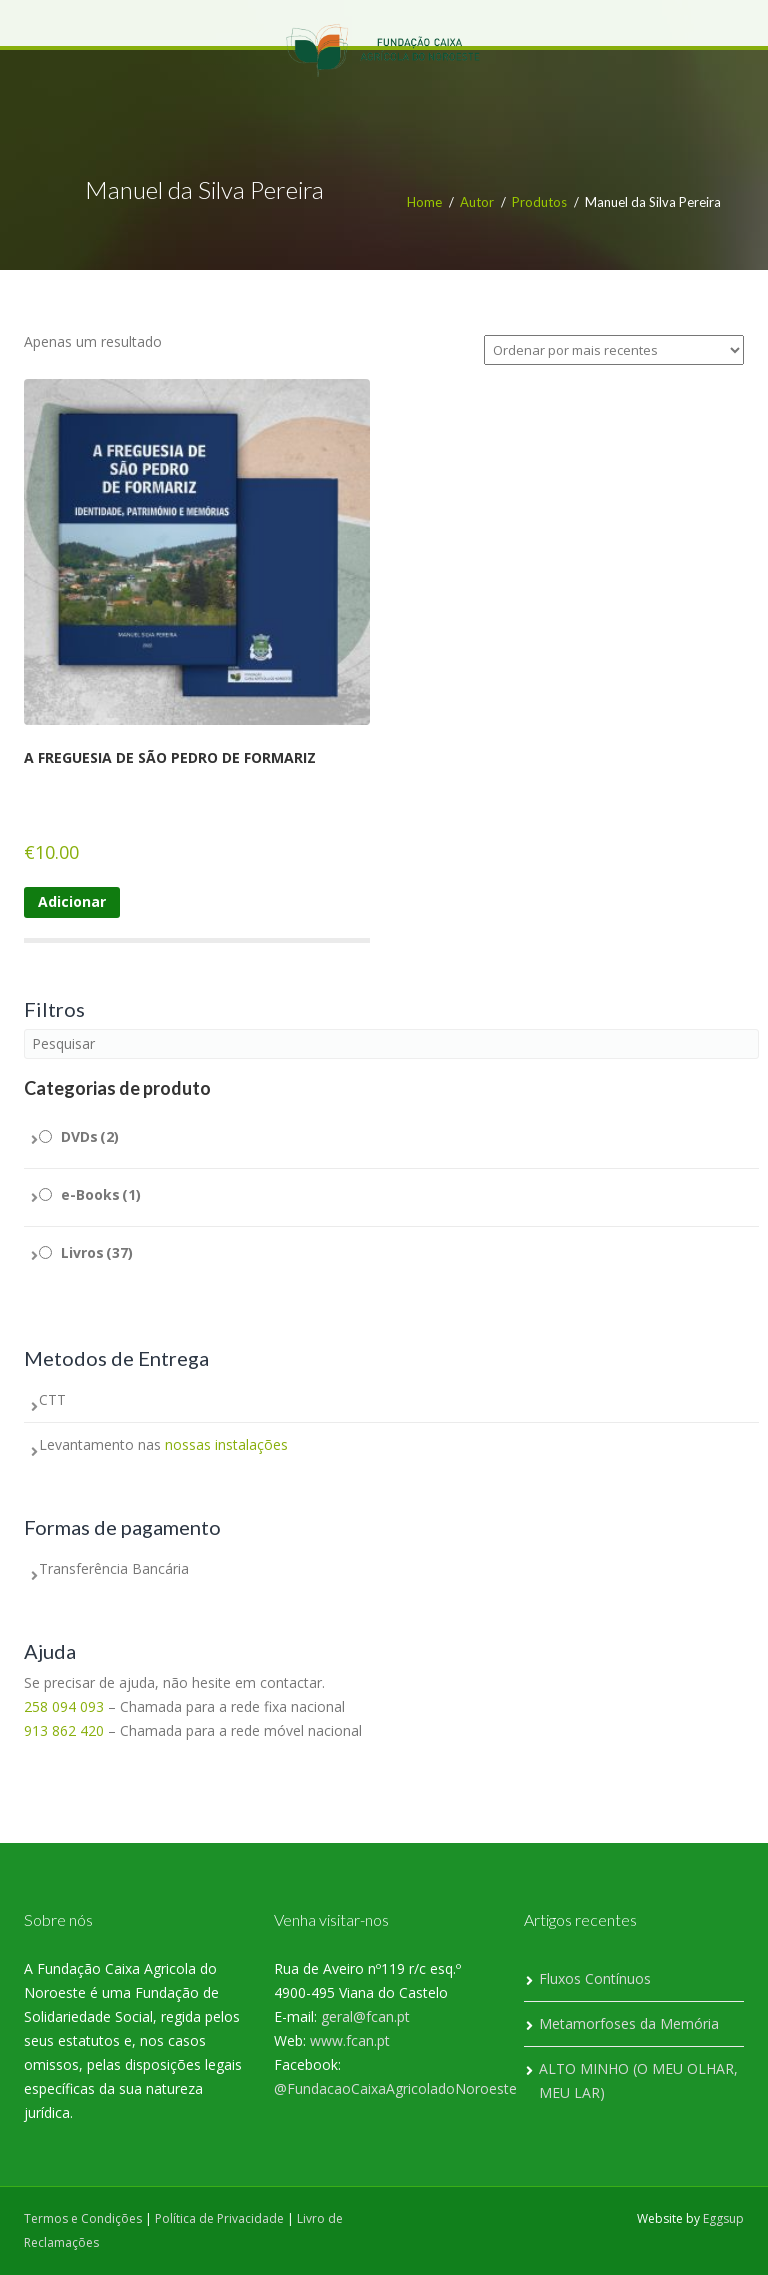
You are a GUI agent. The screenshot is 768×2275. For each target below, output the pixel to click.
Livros (97, 1252)
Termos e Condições (83, 2218)
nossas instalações (226, 1444)
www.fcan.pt (350, 2040)
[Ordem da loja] (614, 350)
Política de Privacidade (219, 2218)
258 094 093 (64, 1706)
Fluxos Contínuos (595, 1978)
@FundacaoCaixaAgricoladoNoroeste (395, 2088)
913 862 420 (64, 1730)
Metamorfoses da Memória (629, 2023)
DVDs (90, 1136)
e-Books (101, 1194)
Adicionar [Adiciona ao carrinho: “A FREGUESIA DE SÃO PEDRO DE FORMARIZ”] (72, 901)
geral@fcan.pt (365, 2016)
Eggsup (723, 2218)
